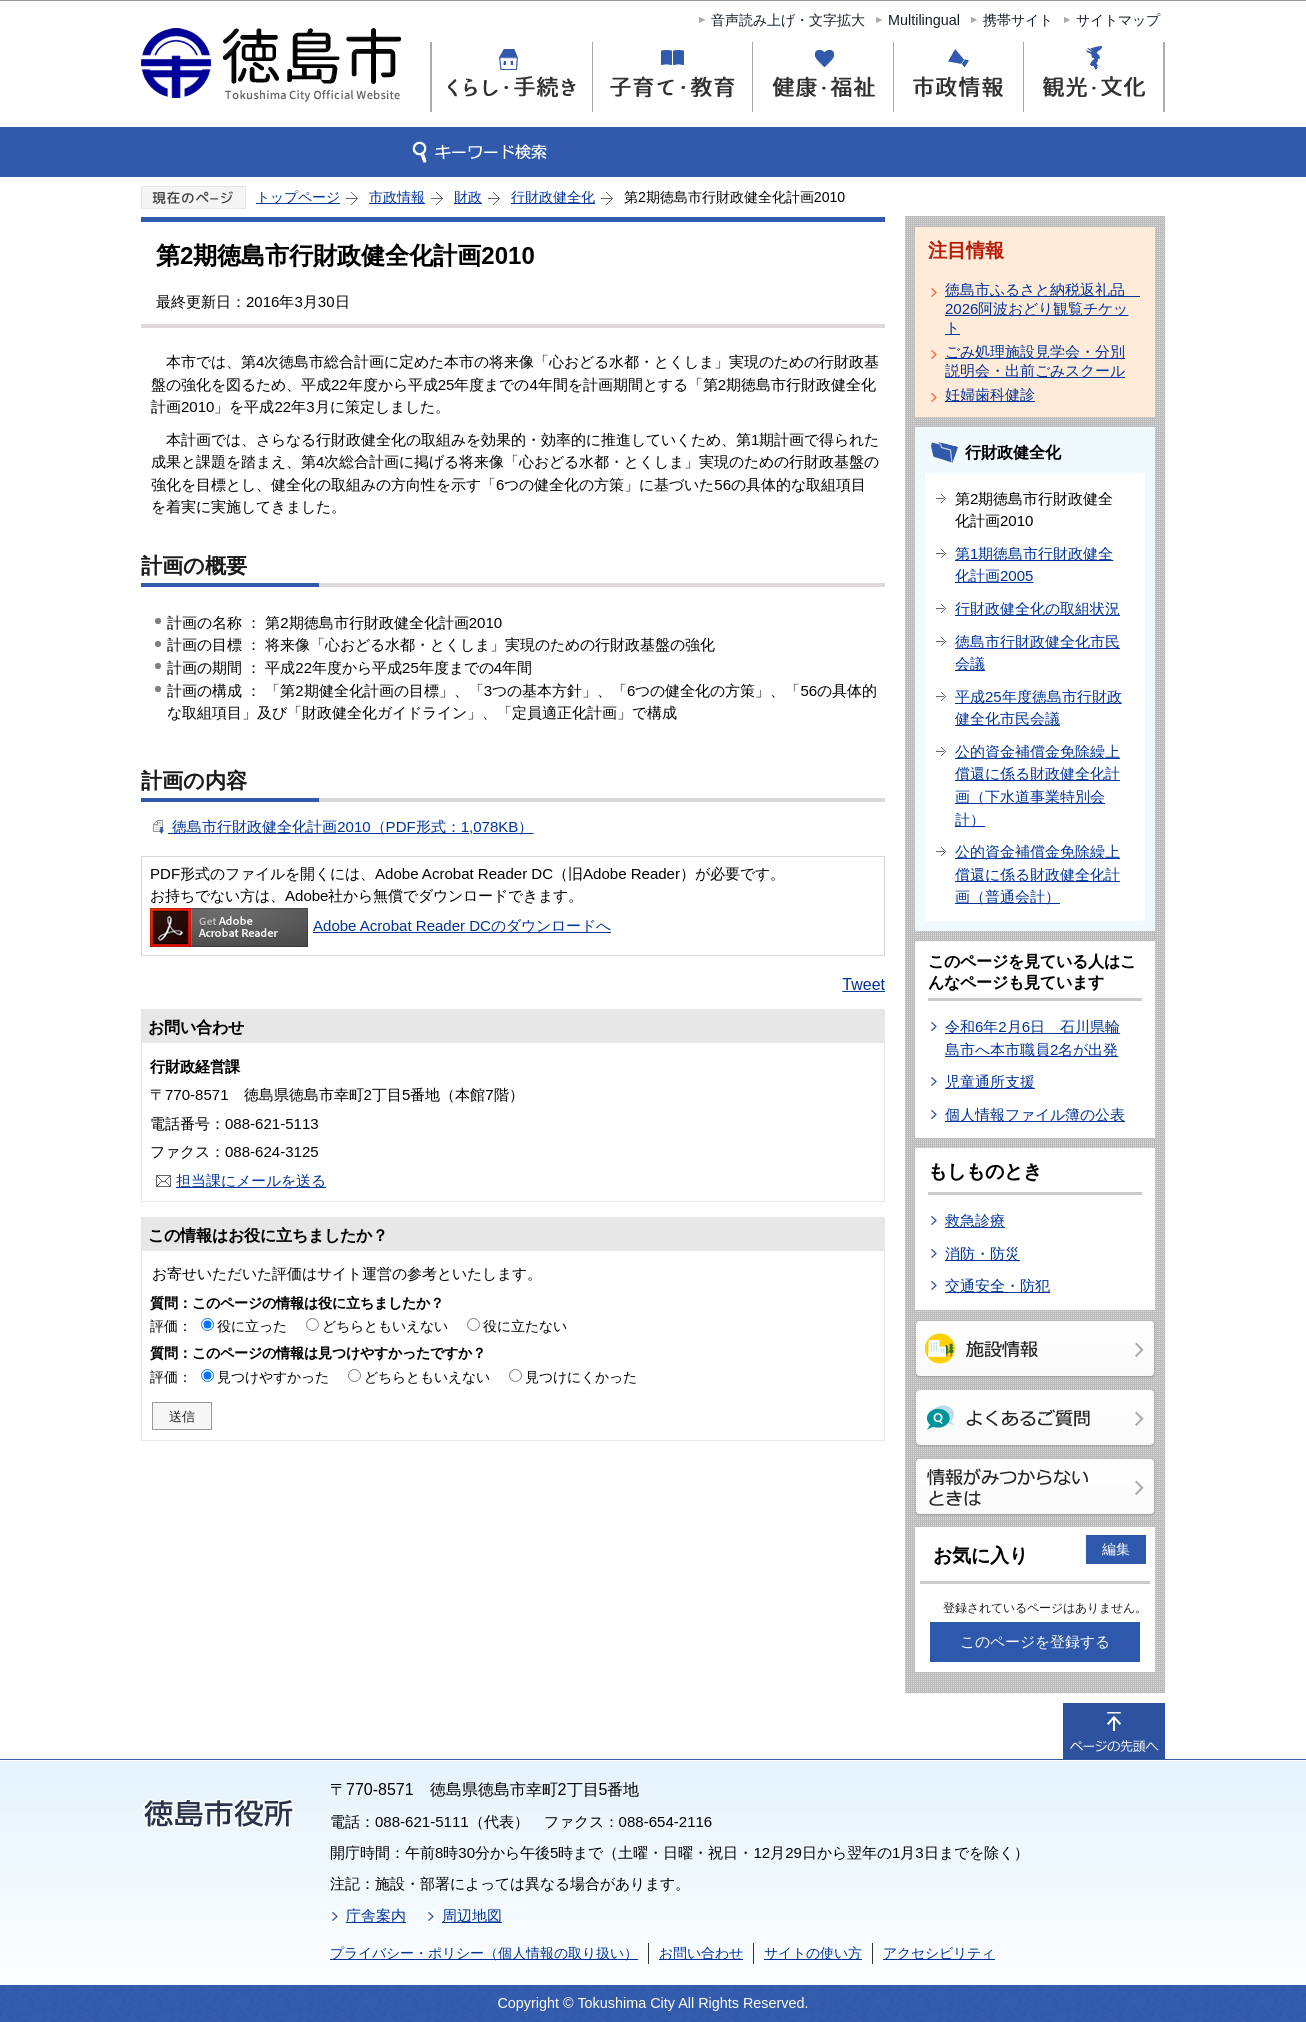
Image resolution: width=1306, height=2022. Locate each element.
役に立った (252, 1326)
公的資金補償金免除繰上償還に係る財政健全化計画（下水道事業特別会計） (1037, 785)
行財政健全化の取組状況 (1037, 608)
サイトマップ (1118, 20)
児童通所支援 (990, 1081)
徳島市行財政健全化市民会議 (1037, 653)
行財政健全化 (553, 197)
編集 (1116, 1549)
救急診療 (975, 1220)
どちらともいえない (385, 1326)
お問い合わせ (701, 1953)
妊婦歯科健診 (990, 394)
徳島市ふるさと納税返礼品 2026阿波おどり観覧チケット (1039, 308)
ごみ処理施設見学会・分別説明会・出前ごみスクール (1035, 361)
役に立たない (525, 1326)
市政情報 (397, 197)
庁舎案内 (376, 1915)
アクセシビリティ (939, 1953)
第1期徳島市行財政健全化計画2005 (1034, 565)
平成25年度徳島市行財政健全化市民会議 (1038, 708)
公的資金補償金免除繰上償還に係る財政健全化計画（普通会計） (1037, 874)
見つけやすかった (273, 1377)
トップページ (298, 197)
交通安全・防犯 (997, 1285)
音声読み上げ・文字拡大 (788, 20)
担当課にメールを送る (251, 1180)
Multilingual (924, 20)
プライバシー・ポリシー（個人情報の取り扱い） (484, 1953)
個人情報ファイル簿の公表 (1035, 1114)
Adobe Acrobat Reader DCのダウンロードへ (380, 925)
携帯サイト (1018, 20)
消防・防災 (982, 1253)
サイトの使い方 (813, 1953)
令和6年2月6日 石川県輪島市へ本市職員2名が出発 (1032, 1038)
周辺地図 (472, 1915)
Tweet (863, 984)
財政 (468, 197)
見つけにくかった (581, 1377)
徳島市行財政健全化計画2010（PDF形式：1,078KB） (350, 826)
